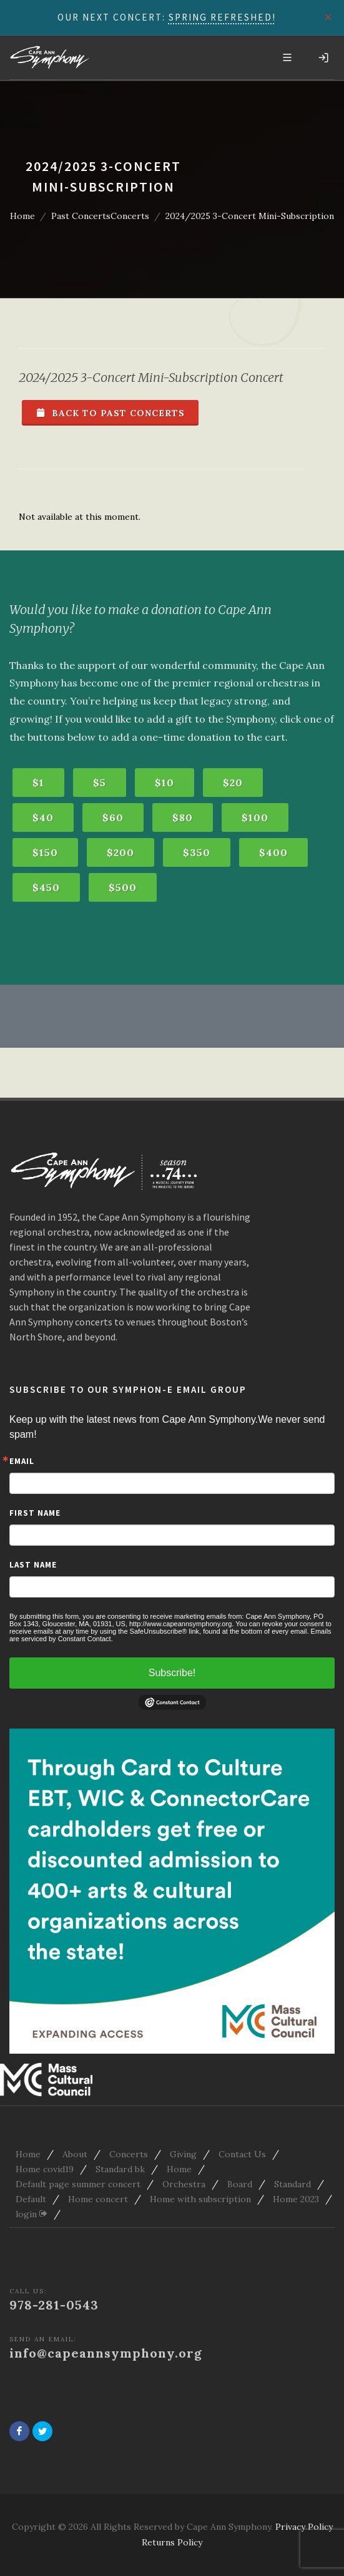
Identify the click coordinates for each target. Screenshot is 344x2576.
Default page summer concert (78, 2184)
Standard (292, 2184)
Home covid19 (45, 2169)
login (31, 2213)
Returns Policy (172, 2542)
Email (21, 1461)
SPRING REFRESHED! (222, 17)
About (74, 2154)
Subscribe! (172, 1672)
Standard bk (120, 2169)
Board (239, 2184)
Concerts (128, 2154)
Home (22, 216)
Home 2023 (296, 2199)
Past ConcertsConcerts (100, 216)
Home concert (98, 2199)
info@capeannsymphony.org (105, 2353)
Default (31, 2199)
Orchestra (183, 2184)
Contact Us (242, 2154)
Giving (183, 2154)
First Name (35, 1513)
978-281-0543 (54, 2305)
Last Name (33, 1565)
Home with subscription (200, 2199)
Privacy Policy (304, 2526)
